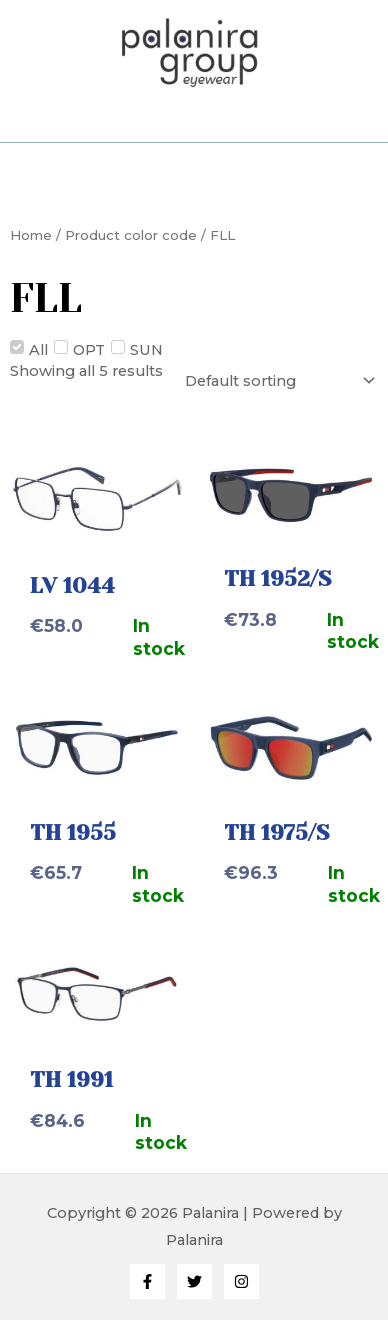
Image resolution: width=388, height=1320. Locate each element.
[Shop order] (277, 380)
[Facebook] (147, 1281)
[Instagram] (241, 1281)
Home (31, 235)
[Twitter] (194, 1281)
